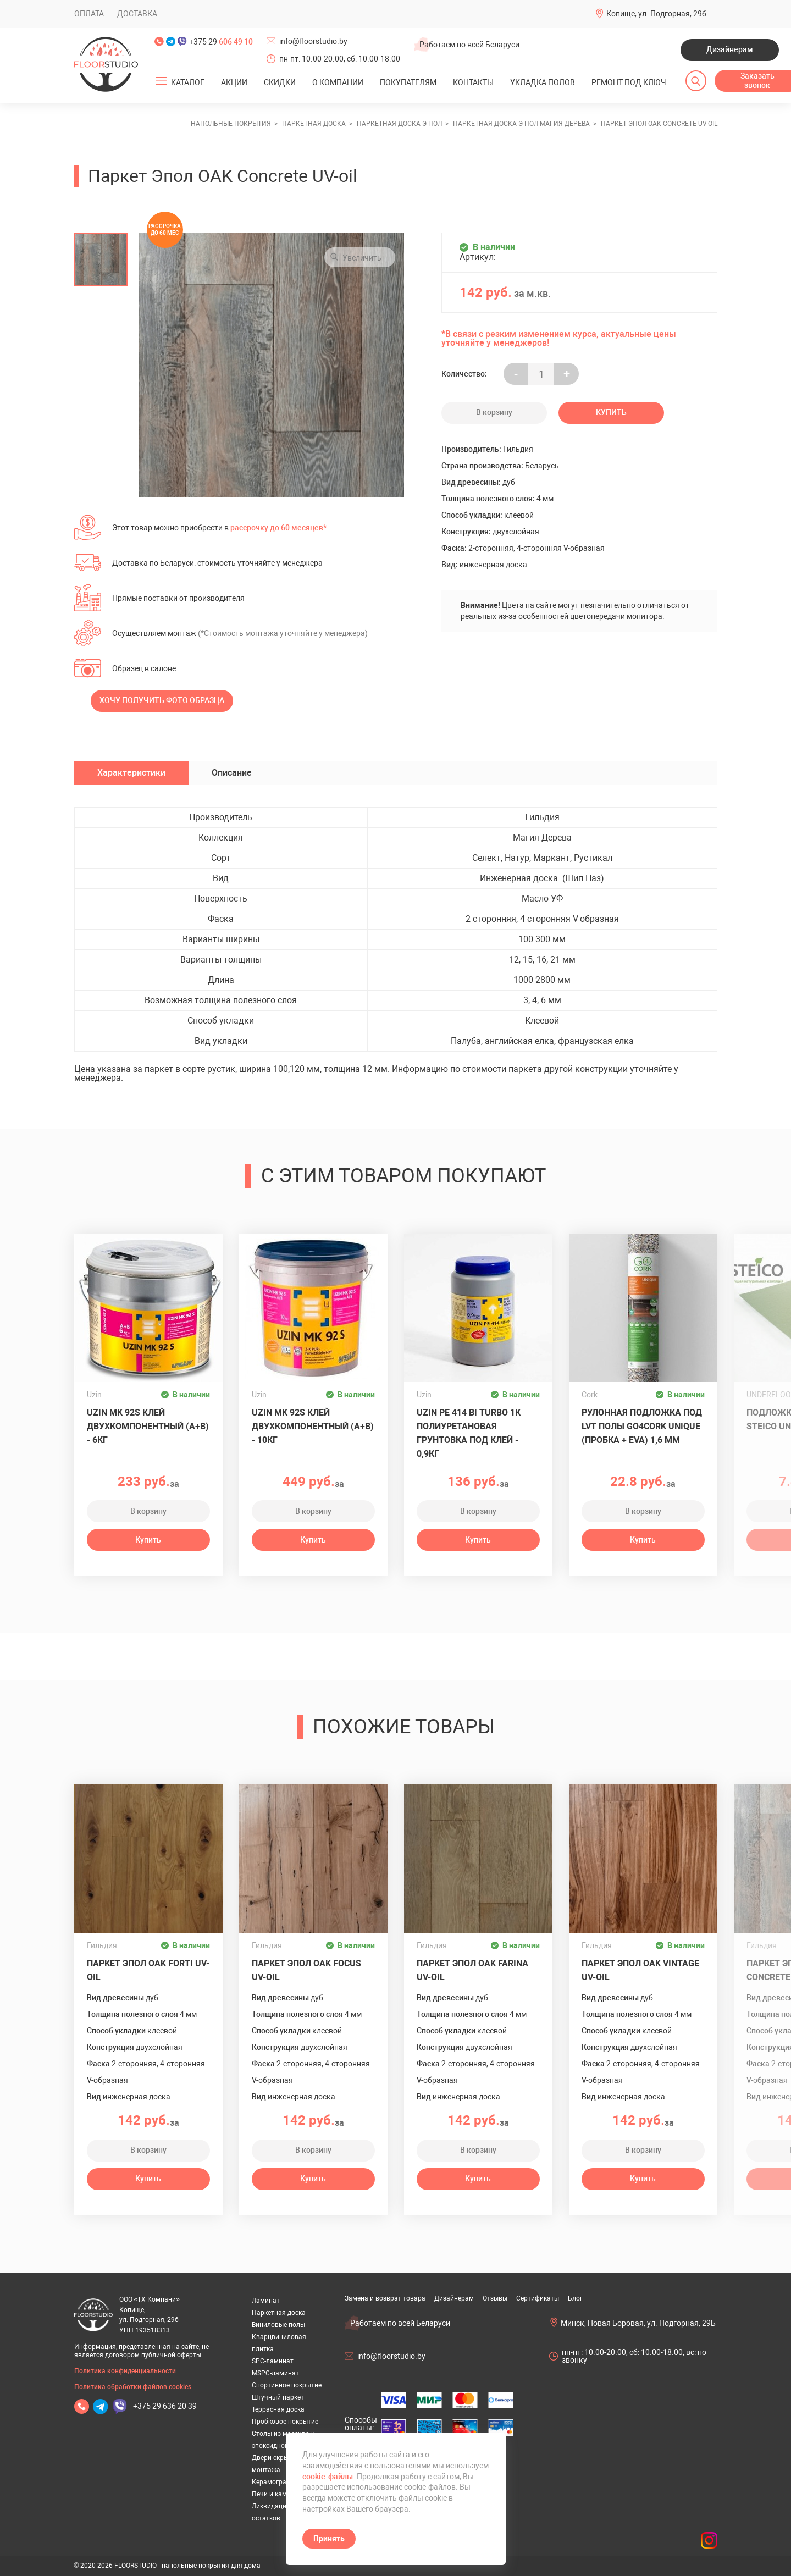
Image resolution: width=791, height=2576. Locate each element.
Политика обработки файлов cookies (132, 2387)
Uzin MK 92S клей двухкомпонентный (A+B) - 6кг (148, 1426)
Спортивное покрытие (287, 2385)
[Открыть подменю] (161, 81)
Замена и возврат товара (385, 2298)
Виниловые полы (278, 2325)
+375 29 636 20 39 (165, 2406)
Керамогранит (274, 2482)
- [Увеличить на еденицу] (516, 374)
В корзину (494, 412)
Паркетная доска (279, 2313)
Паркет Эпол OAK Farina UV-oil (472, 1970)
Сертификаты (537, 2298)
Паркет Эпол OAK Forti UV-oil (148, 1970)
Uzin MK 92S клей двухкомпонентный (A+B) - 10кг (313, 1426)
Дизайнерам (729, 49)
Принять (329, 2538)
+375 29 (221, 42)
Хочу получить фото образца (161, 700)
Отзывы (495, 2298)
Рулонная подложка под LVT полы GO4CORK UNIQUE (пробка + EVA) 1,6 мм (642, 1426)
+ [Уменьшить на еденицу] (566, 374)
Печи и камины (276, 2494)
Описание (232, 772)
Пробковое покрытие (285, 2421)
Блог (575, 2298)
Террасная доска (278, 2409)
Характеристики (131, 772)
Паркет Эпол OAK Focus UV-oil (306, 1970)
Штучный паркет (278, 2397)
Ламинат (266, 2300)
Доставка (137, 13)
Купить (611, 412)
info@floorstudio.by (313, 41)
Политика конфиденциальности (125, 2371)
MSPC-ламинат (275, 2373)
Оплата (89, 13)
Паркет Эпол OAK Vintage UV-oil (640, 1970)
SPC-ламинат (273, 2361)
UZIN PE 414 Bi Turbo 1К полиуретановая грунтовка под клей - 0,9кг (469, 1433)
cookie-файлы (327, 2476)
